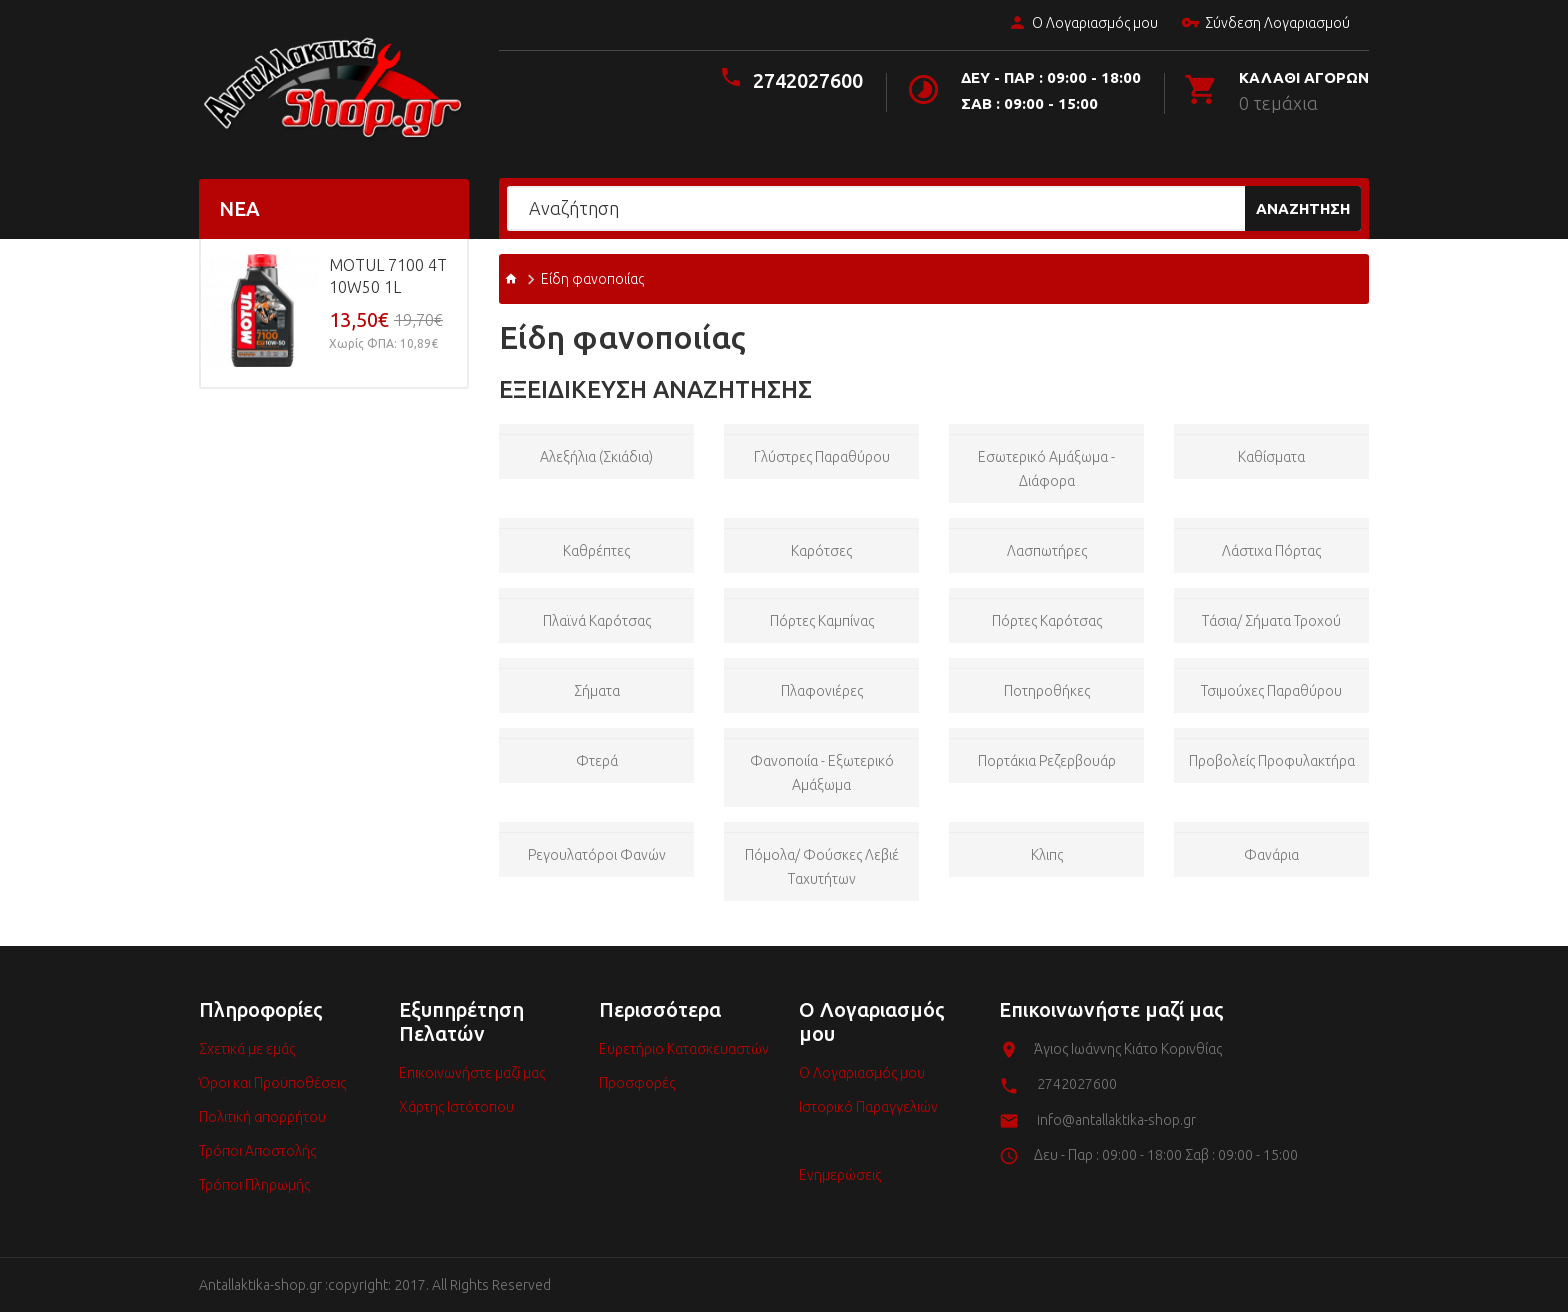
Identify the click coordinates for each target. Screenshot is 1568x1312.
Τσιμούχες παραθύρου (1271, 691)
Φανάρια (1271, 855)
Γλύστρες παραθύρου (822, 457)
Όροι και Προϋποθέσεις (272, 1083)
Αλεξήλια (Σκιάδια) (596, 457)
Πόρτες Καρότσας (1047, 621)
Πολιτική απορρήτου (262, 1117)
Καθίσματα (1271, 457)
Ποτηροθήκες (1047, 691)
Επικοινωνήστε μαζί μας (472, 1073)
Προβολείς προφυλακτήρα (1272, 761)
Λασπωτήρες (1047, 551)
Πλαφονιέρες (822, 691)
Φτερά (597, 761)
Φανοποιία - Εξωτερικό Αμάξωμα (822, 773)
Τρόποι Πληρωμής (254, 1185)
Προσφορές (637, 1083)
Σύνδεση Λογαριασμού (1264, 24)
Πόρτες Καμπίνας (822, 621)
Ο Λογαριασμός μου (1082, 24)
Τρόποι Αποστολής (257, 1151)
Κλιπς (1047, 855)
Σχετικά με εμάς (247, 1049)
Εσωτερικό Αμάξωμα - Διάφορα (1046, 469)
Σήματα (597, 691)
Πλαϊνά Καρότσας (597, 621)
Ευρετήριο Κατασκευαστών (684, 1049)
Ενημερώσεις (840, 1175)
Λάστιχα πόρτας (1271, 551)
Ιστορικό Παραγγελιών (868, 1107)
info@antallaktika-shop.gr (1116, 1120)
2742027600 (808, 80)
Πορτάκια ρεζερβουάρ (1047, 761)
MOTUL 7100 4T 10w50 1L (388, 276)
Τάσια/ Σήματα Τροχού (1271, 621)
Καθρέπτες (596, 551)
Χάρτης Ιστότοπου (456, 1107)
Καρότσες (821, 551)
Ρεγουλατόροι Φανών (597, 855)
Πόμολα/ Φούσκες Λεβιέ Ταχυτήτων (822, 867)
